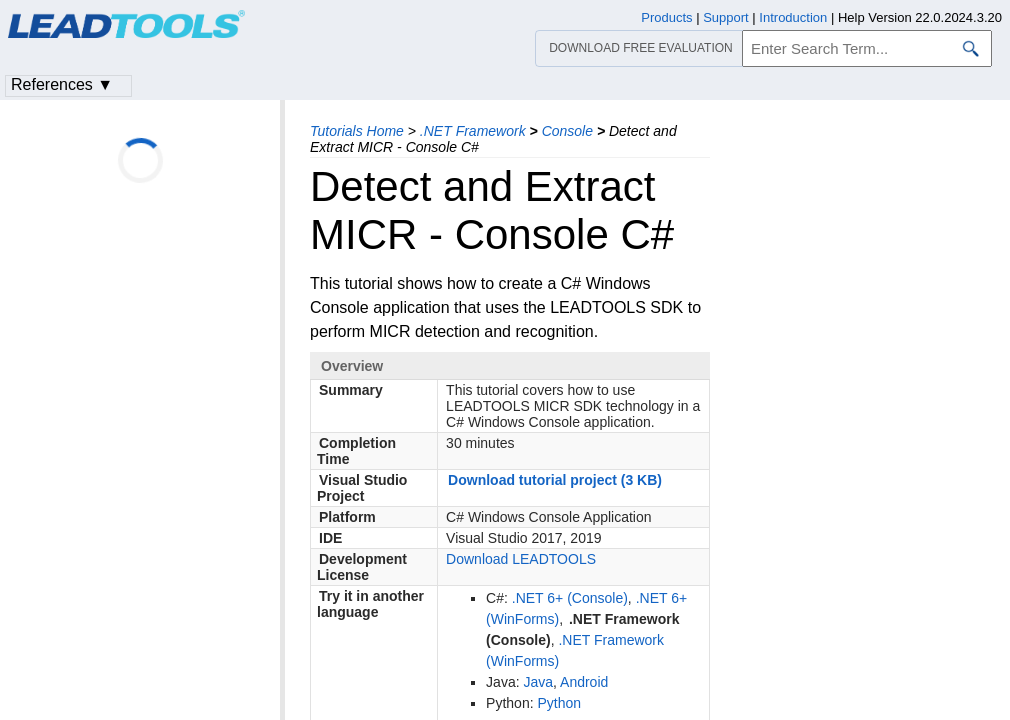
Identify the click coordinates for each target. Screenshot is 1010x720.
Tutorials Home (357, 131)
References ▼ (62, 84)
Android (584, 682)
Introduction (793, 17)
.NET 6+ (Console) (570, 598)
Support (726, 17)
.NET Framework (473, 131)
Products (666, 17)
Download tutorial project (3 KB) (555, 480)
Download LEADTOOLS (521, 559)
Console (567, 131)
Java (538, 682)
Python (559, 703)
